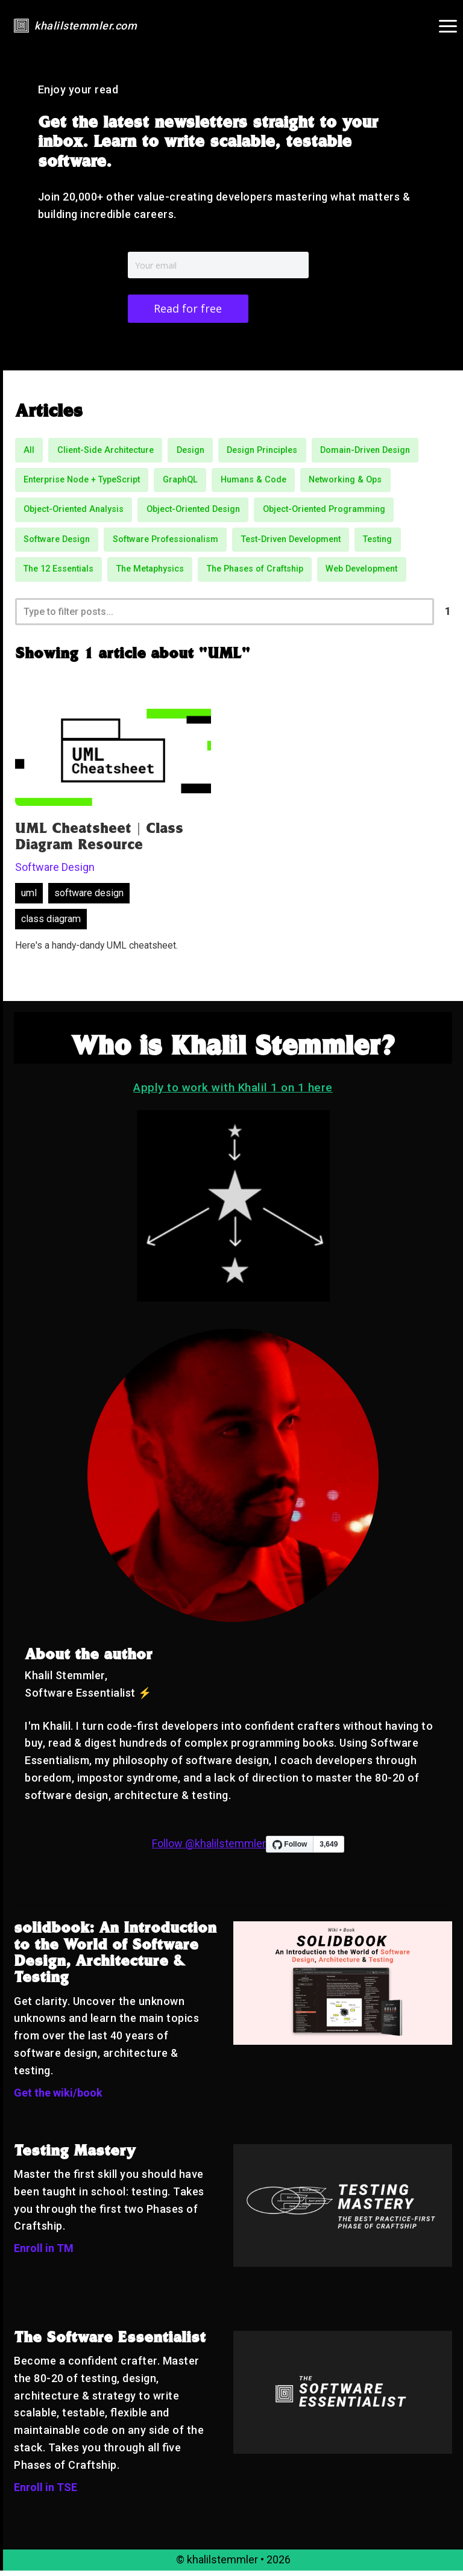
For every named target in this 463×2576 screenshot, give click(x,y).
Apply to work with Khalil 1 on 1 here (233, 1093)
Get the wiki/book (58, 2098)
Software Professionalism (165, 542)
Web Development (361, 572)
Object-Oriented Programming (324, 512)
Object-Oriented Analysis (74, 512)
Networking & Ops (345, 483)
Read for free (188, 310)
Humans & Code (253, 483)
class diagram (51, 925)
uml (29, 899)
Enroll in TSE (45, 2492)
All (29, 453)
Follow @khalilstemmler (209, 1848)
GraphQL (180, 483)
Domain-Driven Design (365, 453)
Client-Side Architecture (105, 453)
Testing (377, 542)
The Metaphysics (150, 572)
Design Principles (262, 453)
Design (190, 453)
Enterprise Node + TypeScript (82, 483)
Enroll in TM (44, 2254)
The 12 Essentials (58, 572)
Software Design (57, 542)
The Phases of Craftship (255, 572)
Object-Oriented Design (193, 512)
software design (89, 899)
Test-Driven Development (291, 542)
